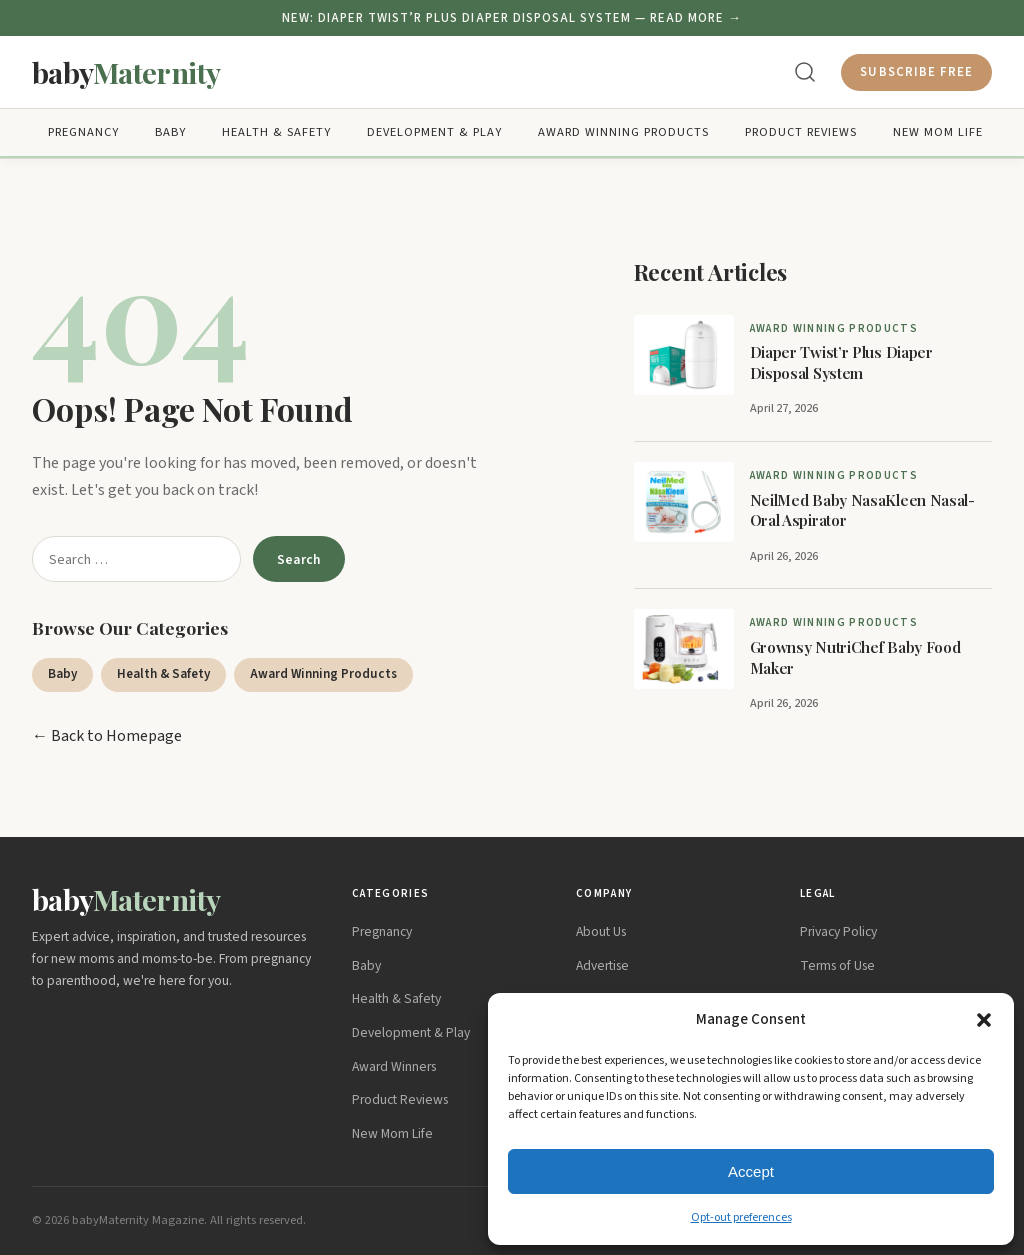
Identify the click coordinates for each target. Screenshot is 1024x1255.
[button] (984, 1020)
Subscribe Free (916, 72)
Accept (751, 1171)
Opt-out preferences (741, 1217)
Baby (170, 133)
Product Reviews (801, 133)
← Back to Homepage (107, 736)
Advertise (602, 965)
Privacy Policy (838, 931)
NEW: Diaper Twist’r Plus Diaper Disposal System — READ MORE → (512, 18)
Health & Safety (276, 133)
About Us (601, 931)
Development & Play (434, 133)
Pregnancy (83, 133)
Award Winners (394, 1066)
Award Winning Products (623, 133)
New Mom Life (938, 133)
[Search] (805, 72)
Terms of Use (837, 965)
